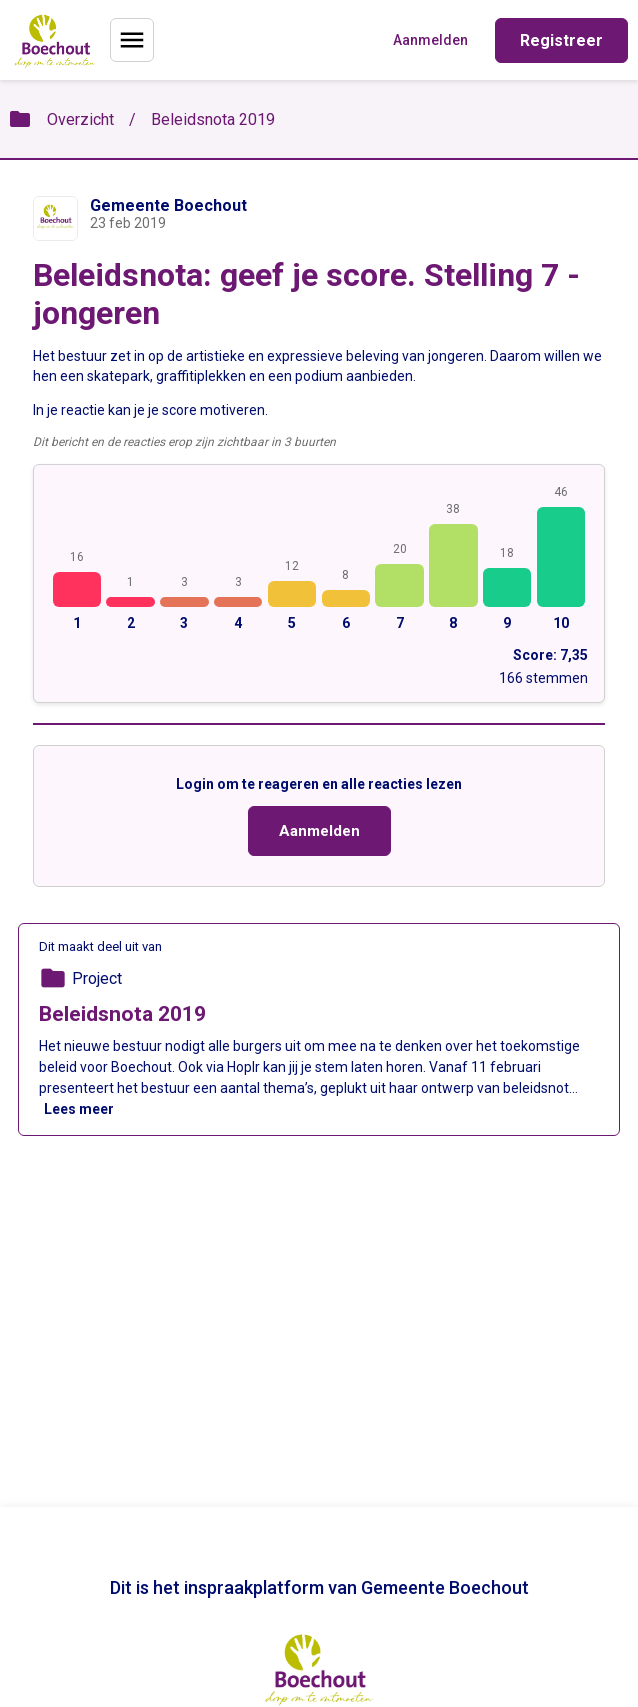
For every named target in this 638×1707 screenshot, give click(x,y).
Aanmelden (319, 831)
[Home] (55, 40)
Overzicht (80, 119)
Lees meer (79, 1109)
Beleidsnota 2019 (213, 119)
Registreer (561, 40)
